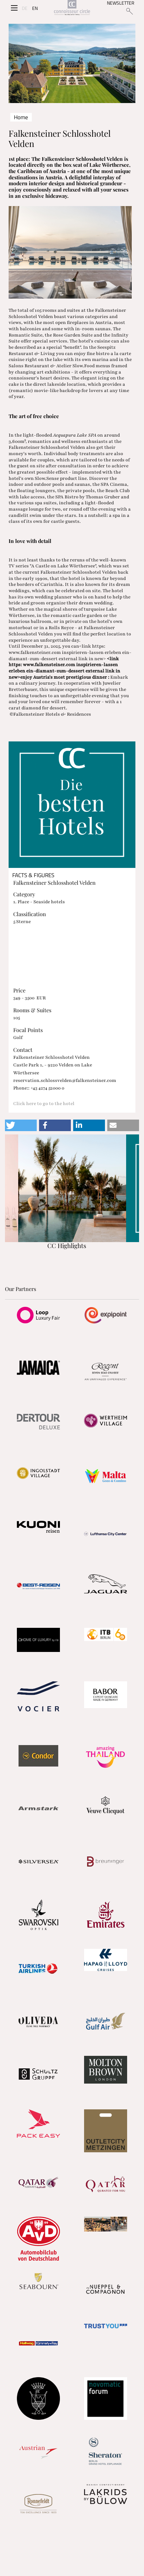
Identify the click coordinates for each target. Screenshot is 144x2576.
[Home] (72, 8)
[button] (21, 1125)
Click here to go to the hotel (43, 1103)
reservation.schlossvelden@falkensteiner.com (64, 1080)
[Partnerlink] (38, 1315)
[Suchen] (129, 11)
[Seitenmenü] (14, 8)
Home (21, 117)
